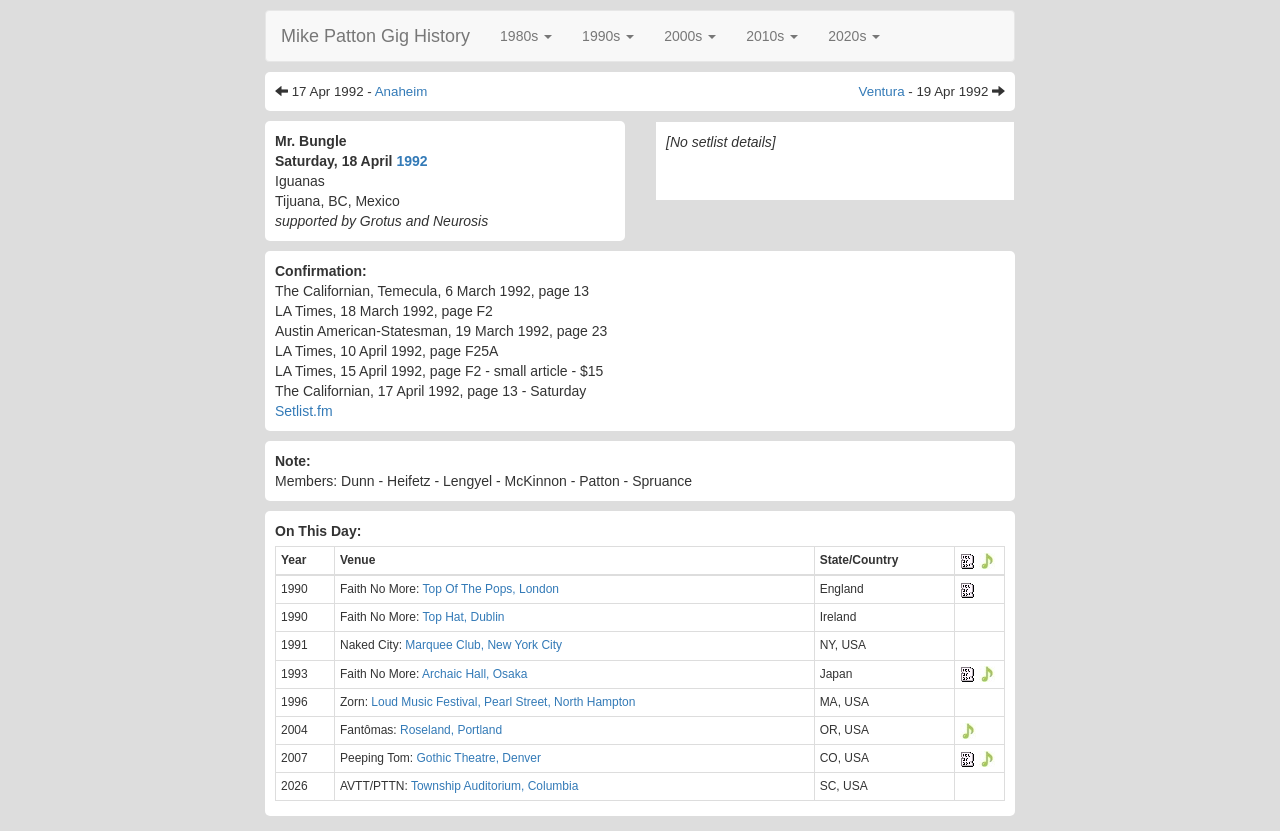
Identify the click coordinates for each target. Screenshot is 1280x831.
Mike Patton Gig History (375, 36)
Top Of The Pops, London (490, 589)
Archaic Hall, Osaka (474, 674)
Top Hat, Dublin (463, 617)
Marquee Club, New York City (483, 645)
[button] (526, 36)
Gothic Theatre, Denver (479, 758)
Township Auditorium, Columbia (494, 786)
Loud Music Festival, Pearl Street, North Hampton (503, 702)
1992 (411, 161)
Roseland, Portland (451, 730)
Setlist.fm (304, 411)
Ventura (882, 91)
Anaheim (401, 91)
